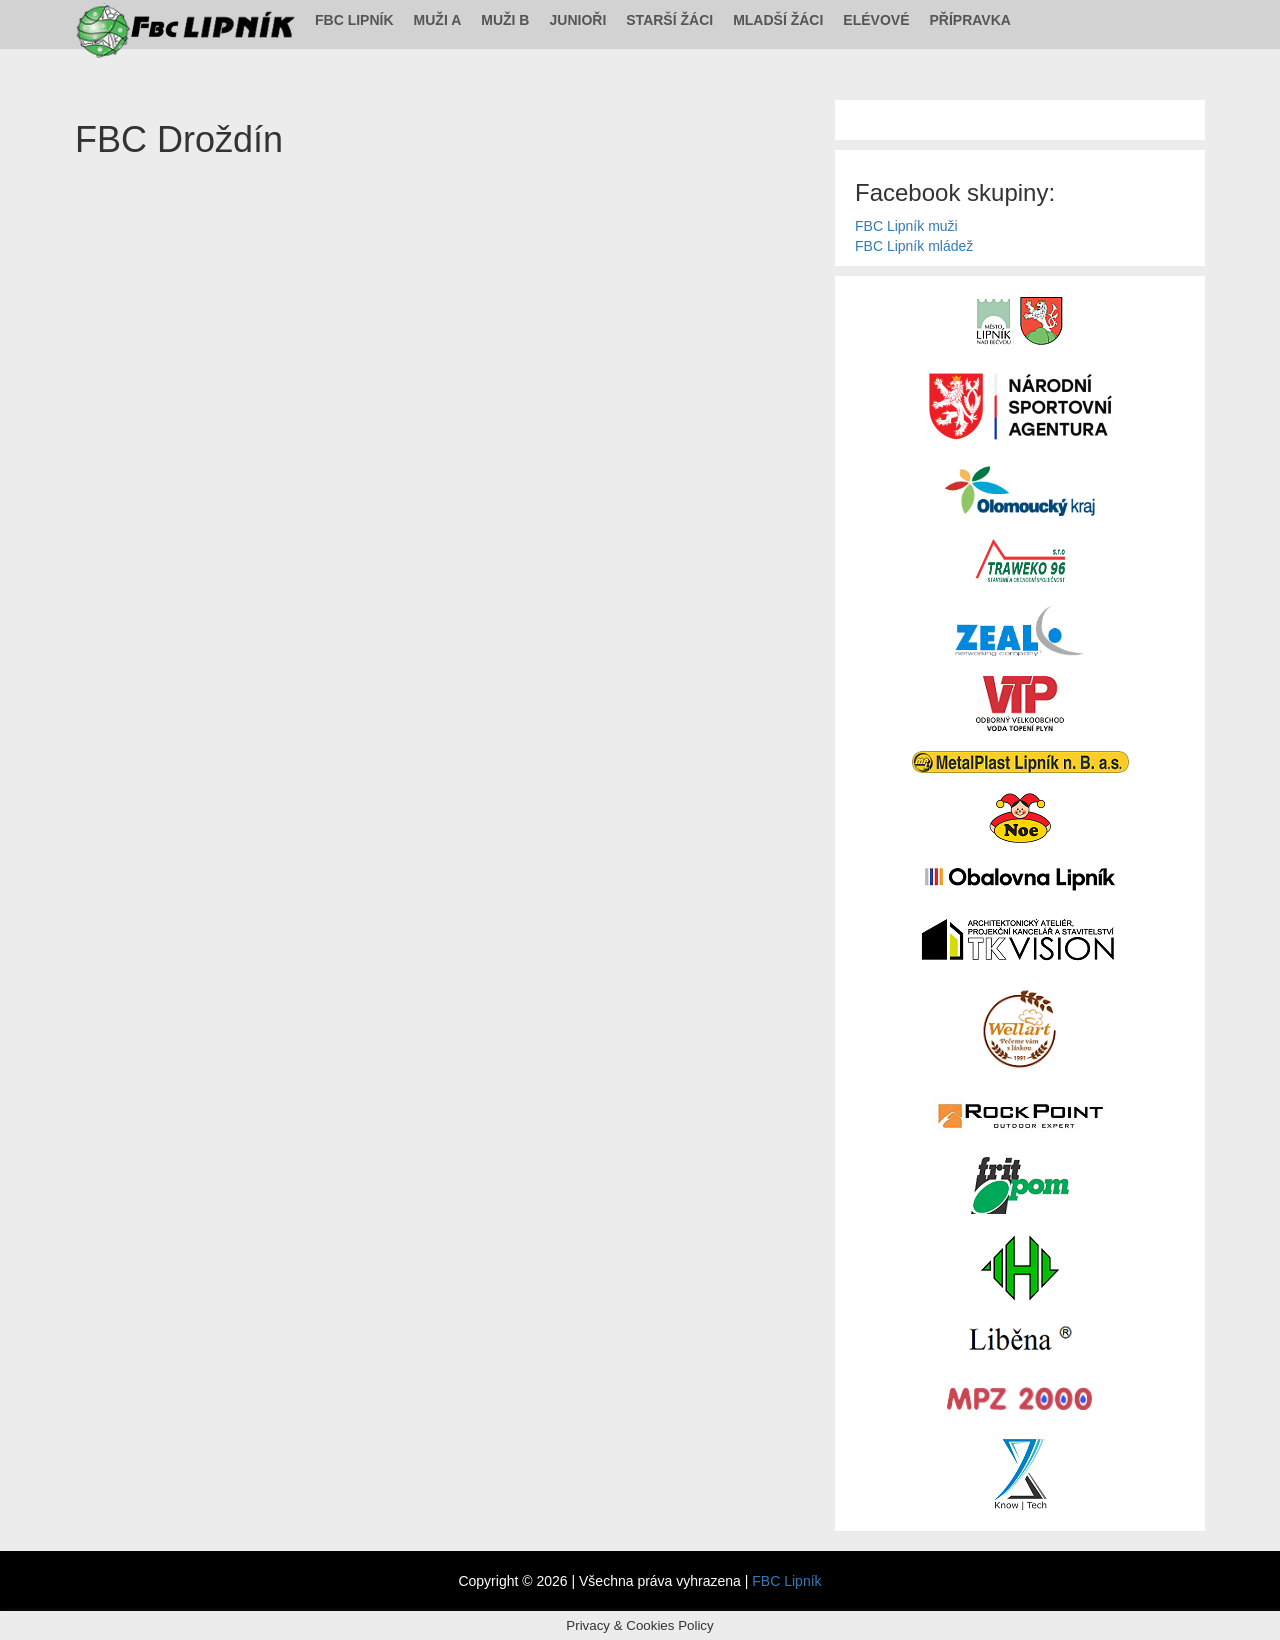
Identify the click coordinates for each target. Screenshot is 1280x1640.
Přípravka (970, 20)
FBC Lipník (354, 20)
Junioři (577, 20)
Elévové (876, 20)
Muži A (438, 20)
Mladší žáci (778, 20)
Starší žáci (669, 20)
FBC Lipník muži (906, 226)
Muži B (505, 20)
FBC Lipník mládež (914, 246)
